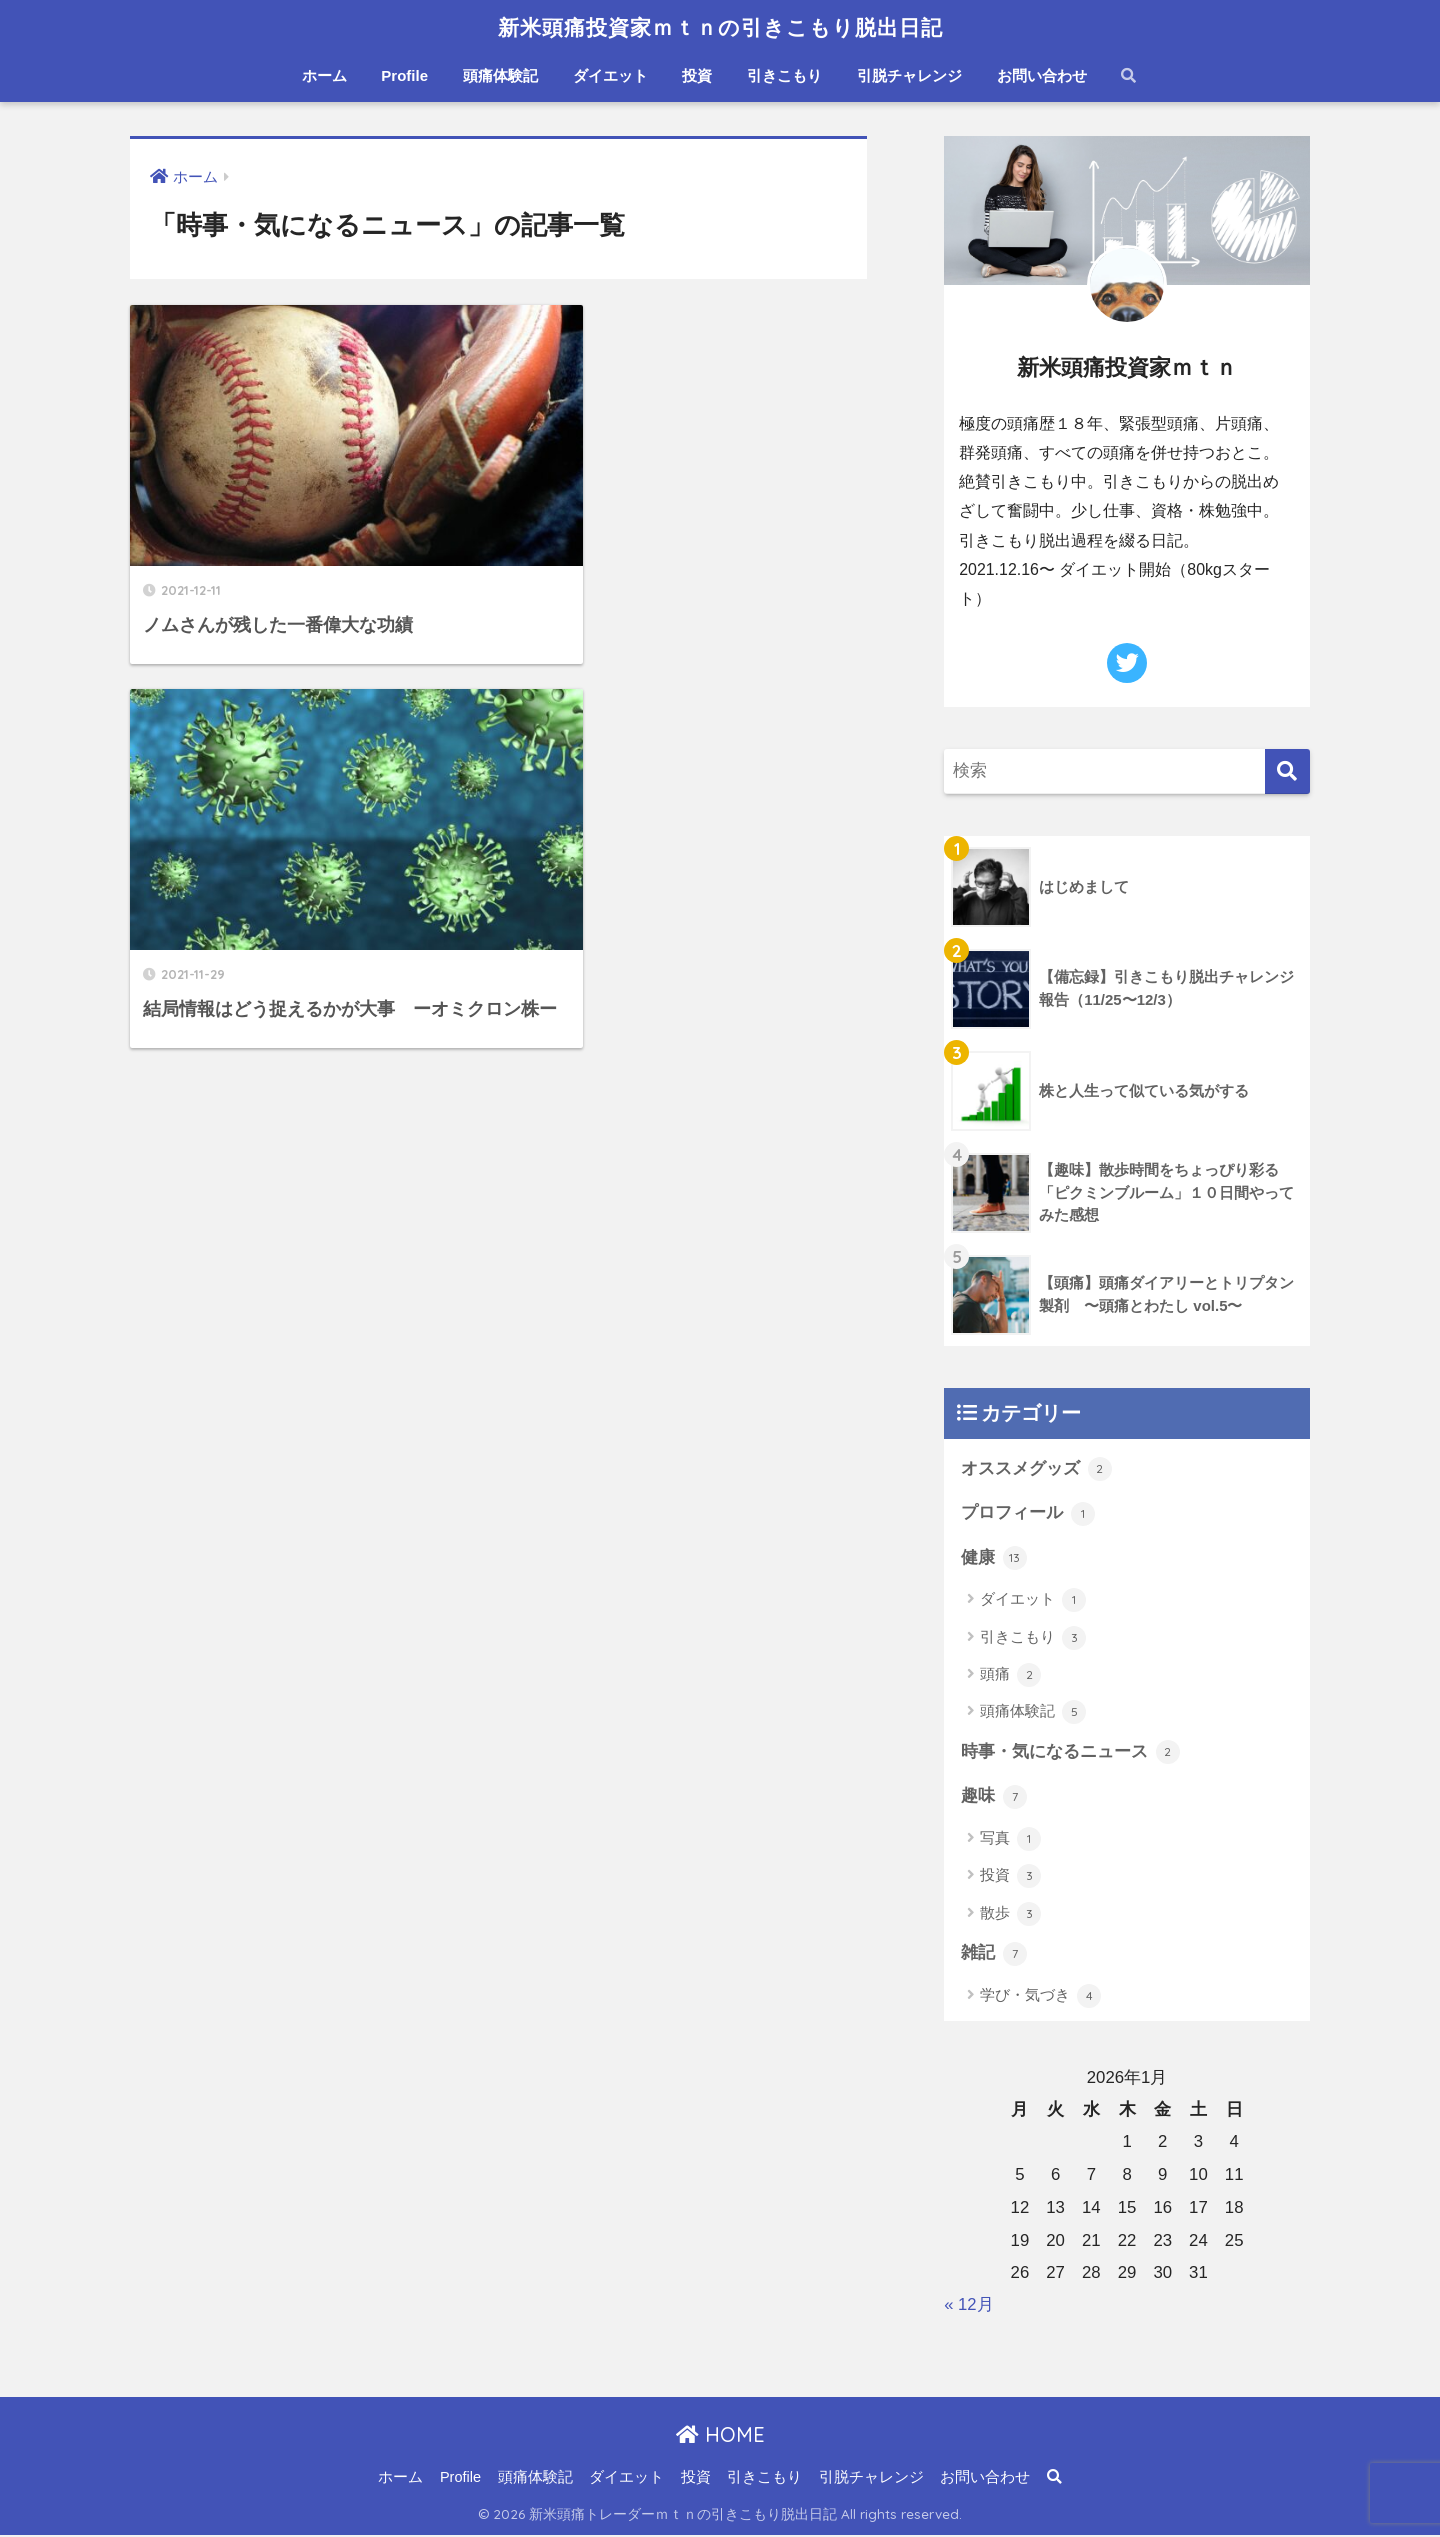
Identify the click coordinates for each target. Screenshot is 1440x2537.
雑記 (994, 1955)
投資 (697, 75)
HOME (720, 2435)
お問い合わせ (1042, 75)
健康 (994, 1559)
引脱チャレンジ (909, 75)
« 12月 (969, 2305)
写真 (1010, 1840)
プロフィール (1028, 1514)
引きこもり (784, 75)
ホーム (324, 75)
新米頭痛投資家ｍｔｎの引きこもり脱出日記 (720, 26)
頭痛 (1010, 1676)
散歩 (1010, 1915)
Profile (404, 75)
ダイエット (610, 75)
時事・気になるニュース (1070, 1753)
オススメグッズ (1036, 1469)
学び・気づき (1040, 1997)
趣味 (994, 1798)
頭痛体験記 (500, 75)
